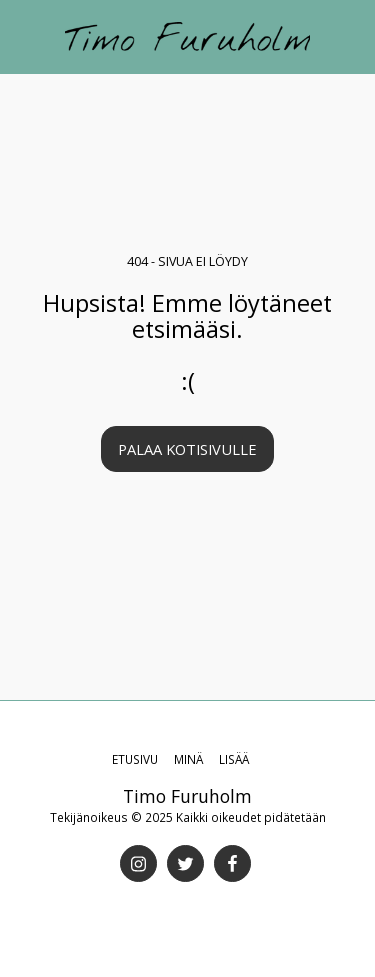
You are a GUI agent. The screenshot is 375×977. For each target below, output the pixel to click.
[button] (22, 35)
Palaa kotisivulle (187, 449)
